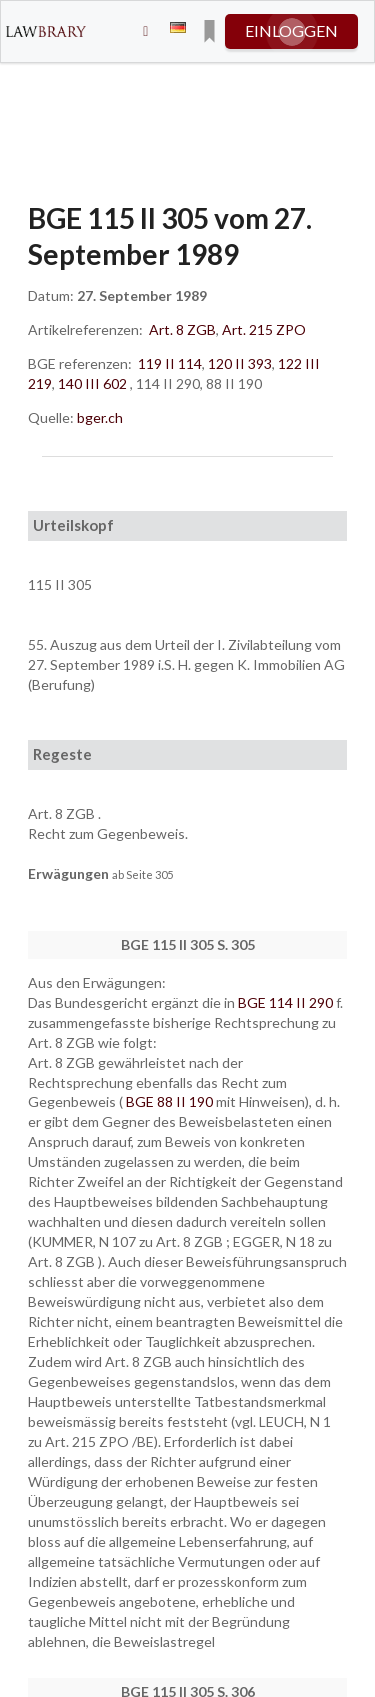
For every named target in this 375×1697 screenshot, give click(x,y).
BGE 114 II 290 (287, 1002)
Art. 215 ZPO (264, 329)
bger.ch (100, 417)
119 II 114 (170, 363)
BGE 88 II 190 (171, 1101)
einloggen (291, 30)
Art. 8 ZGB (182, 329)
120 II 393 (240, 363)
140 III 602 (92, 383)
